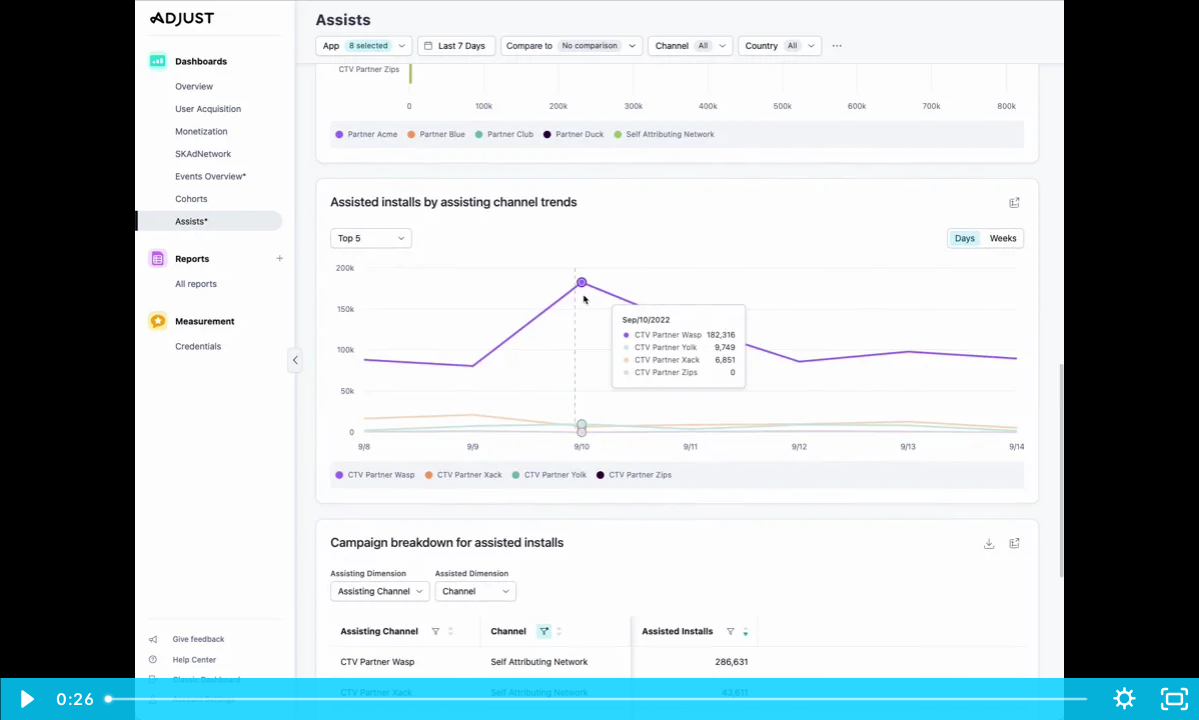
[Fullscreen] (1174, 699)
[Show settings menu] (1124, 699)
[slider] (598, 699)
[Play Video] (25, 699)
